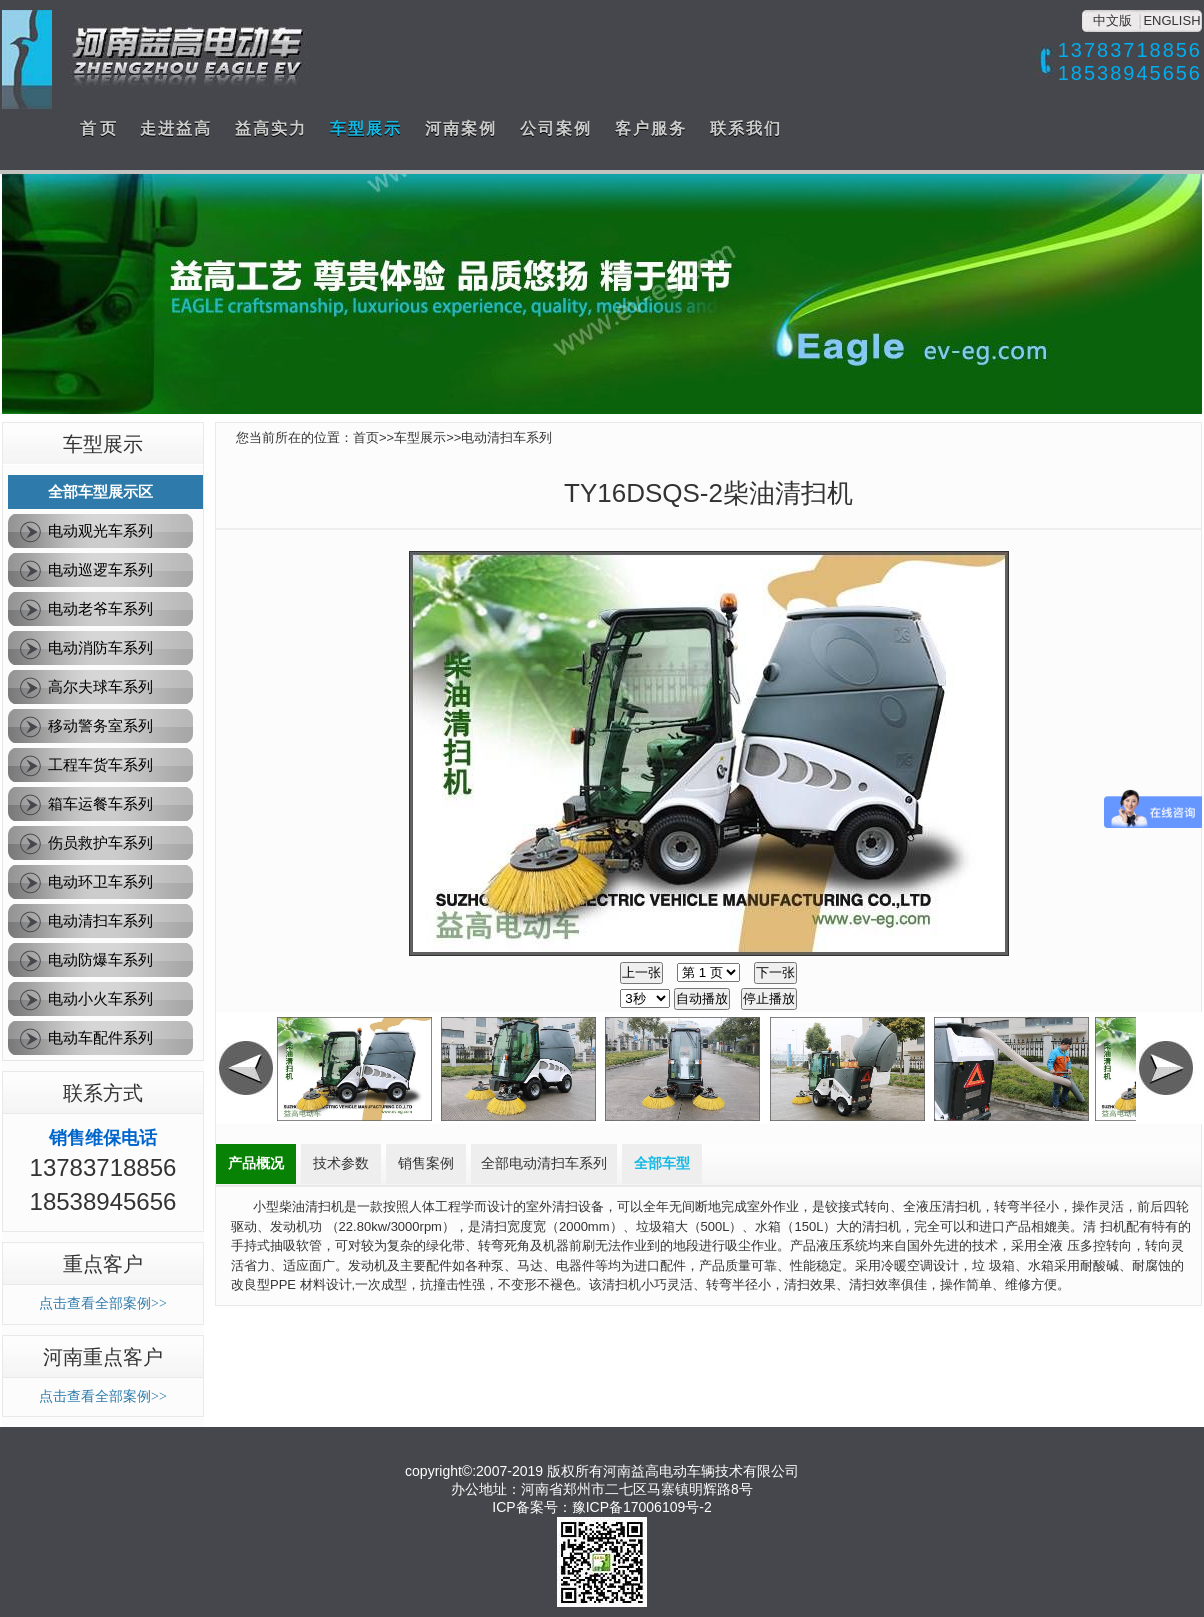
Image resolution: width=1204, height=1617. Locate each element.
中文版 (1112, 20)
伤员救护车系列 (100, 842)
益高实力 (271, 128)
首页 (366, 437)
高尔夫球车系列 (100, 686)
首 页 (98, 128)
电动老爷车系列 (100, 608)
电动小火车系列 (100, 998)
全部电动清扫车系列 (544, 1163)
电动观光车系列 (100, 530)
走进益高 (176, 128)
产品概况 (256, 1163)
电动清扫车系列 (100, 920)
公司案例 (556, 128)
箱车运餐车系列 (100, 803)
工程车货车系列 (100, 764)
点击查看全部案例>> (103, 1303)
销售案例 (426, 1163)
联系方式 (103, 1093)
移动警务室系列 (100, 725)
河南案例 (461, 128)
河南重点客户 (103, 1357)
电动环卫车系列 (100, 881)
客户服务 (651, 128)
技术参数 (341, 1163)
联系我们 (746, 128)
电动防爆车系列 (100, 959)
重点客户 (103, 1264)
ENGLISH (1171, 20)
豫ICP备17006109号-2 (642, 1507)
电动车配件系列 (100, 1037)
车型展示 (366, 128)
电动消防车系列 (100, 647)
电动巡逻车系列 (100, 569)
